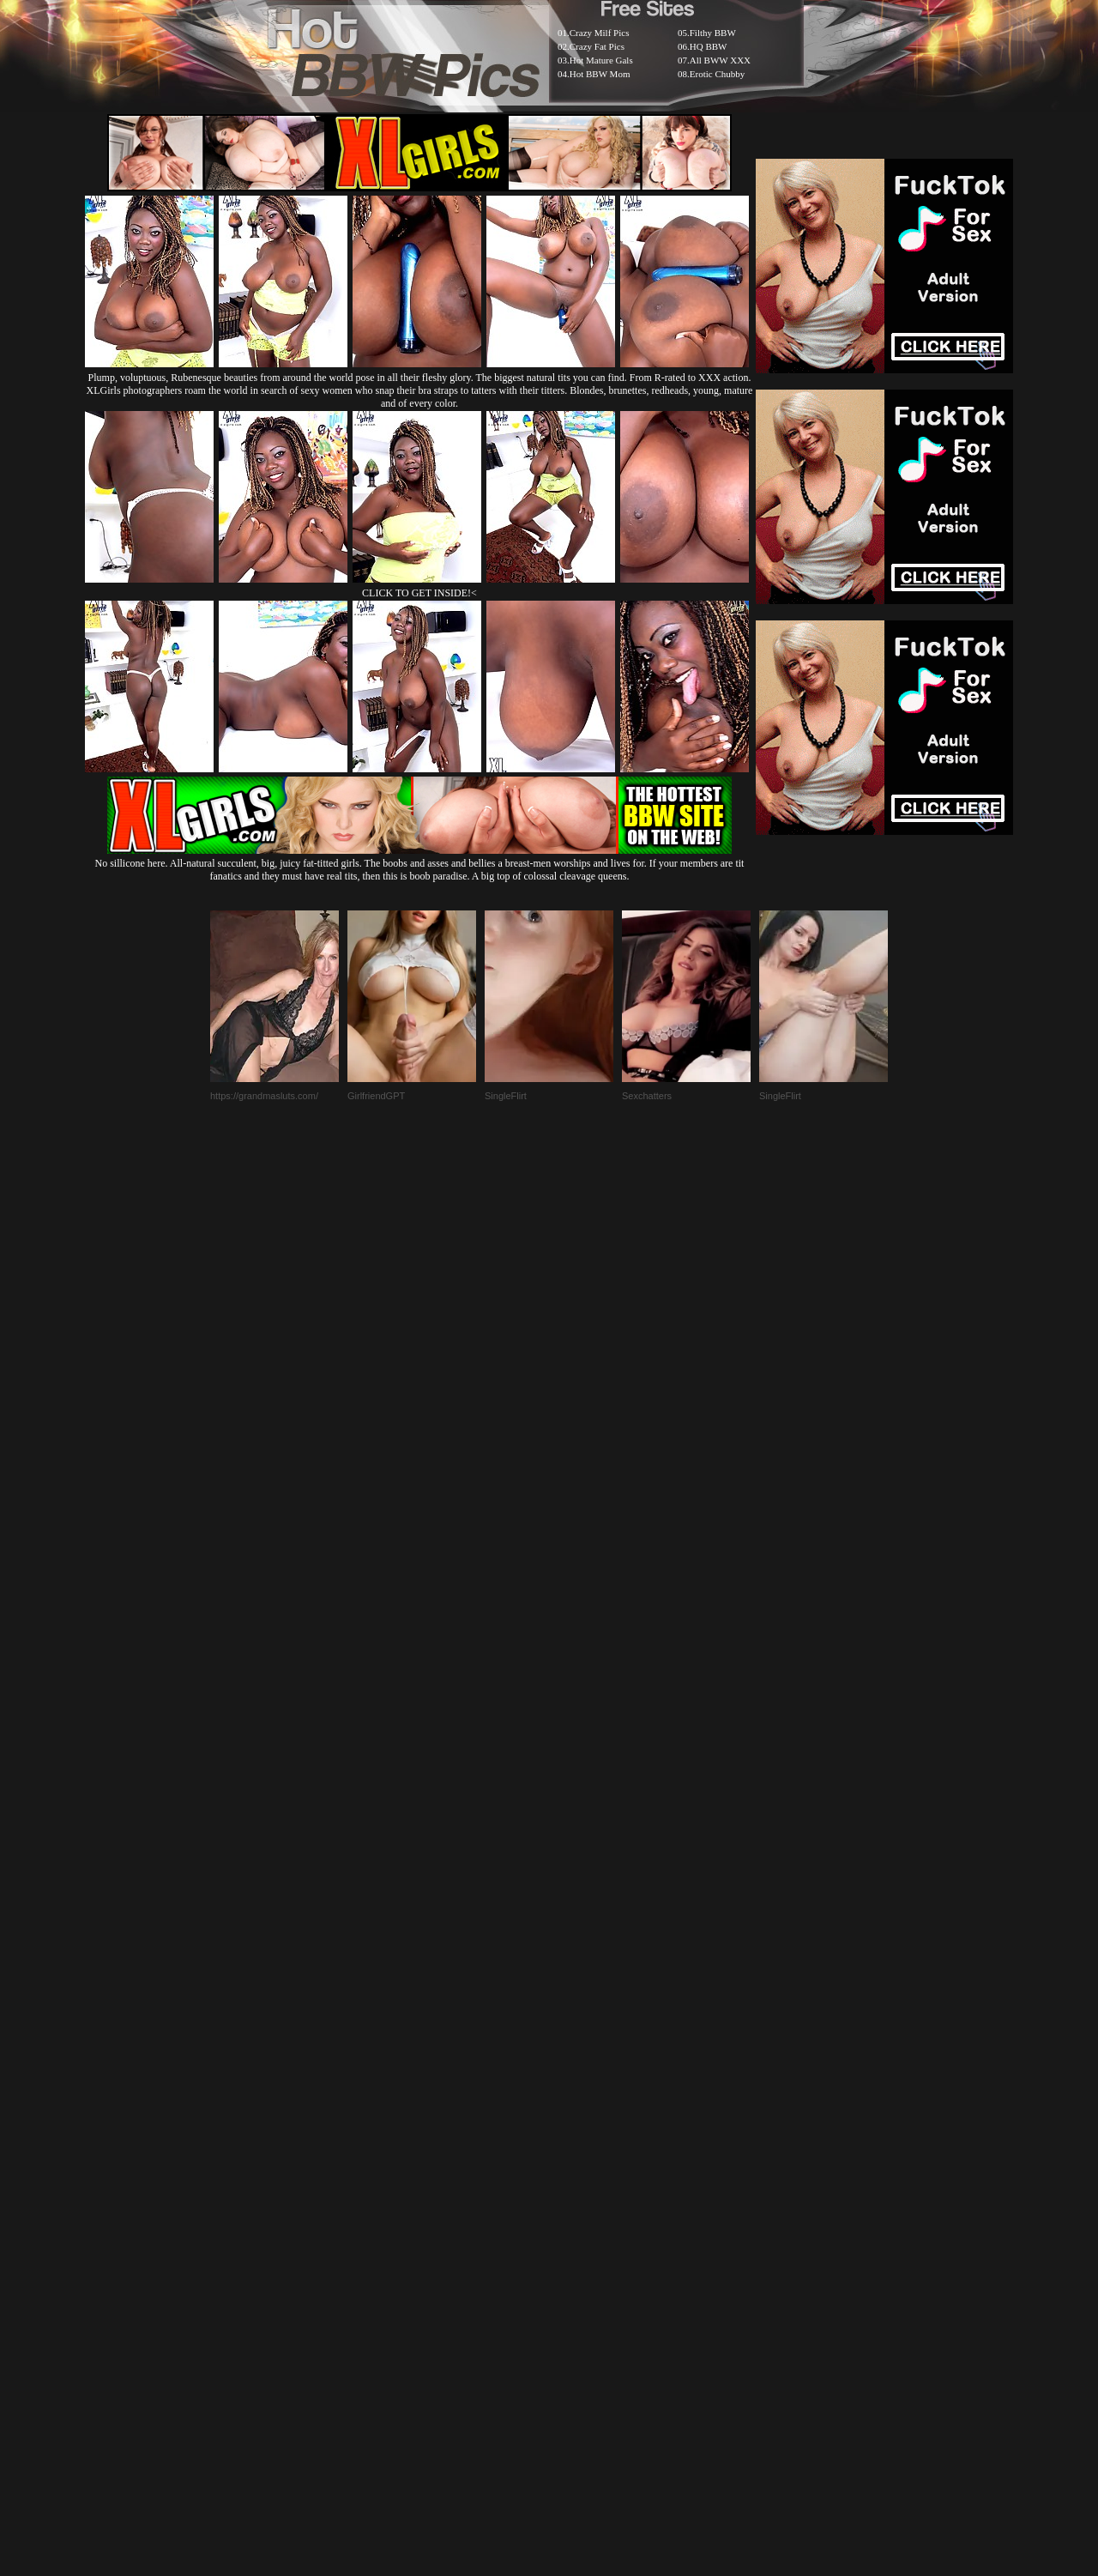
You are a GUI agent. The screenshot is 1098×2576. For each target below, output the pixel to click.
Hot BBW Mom (600, 74)
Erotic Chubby (717, 74)
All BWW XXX (720, 60)
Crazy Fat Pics (597, 46)
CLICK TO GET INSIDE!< (419, 593)
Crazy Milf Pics (600, 32)
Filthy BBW (713, 32)
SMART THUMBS (579, 2159)
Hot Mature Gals (601, 60)
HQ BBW (708, 46)
